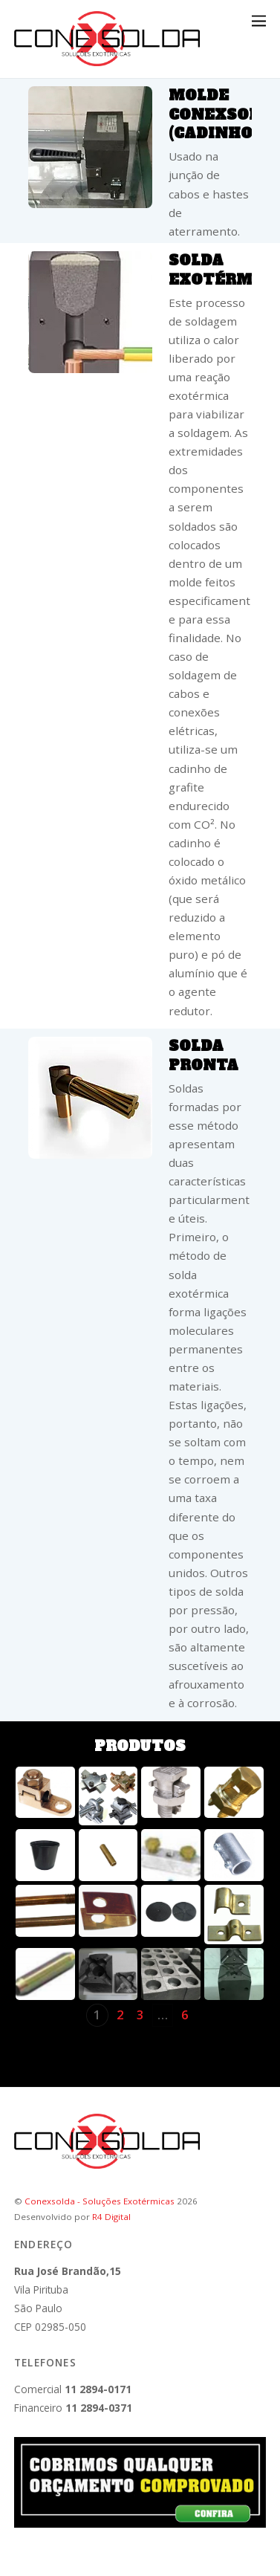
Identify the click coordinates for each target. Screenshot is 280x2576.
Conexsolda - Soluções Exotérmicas (100, 2201)
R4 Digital (111, 2216)
